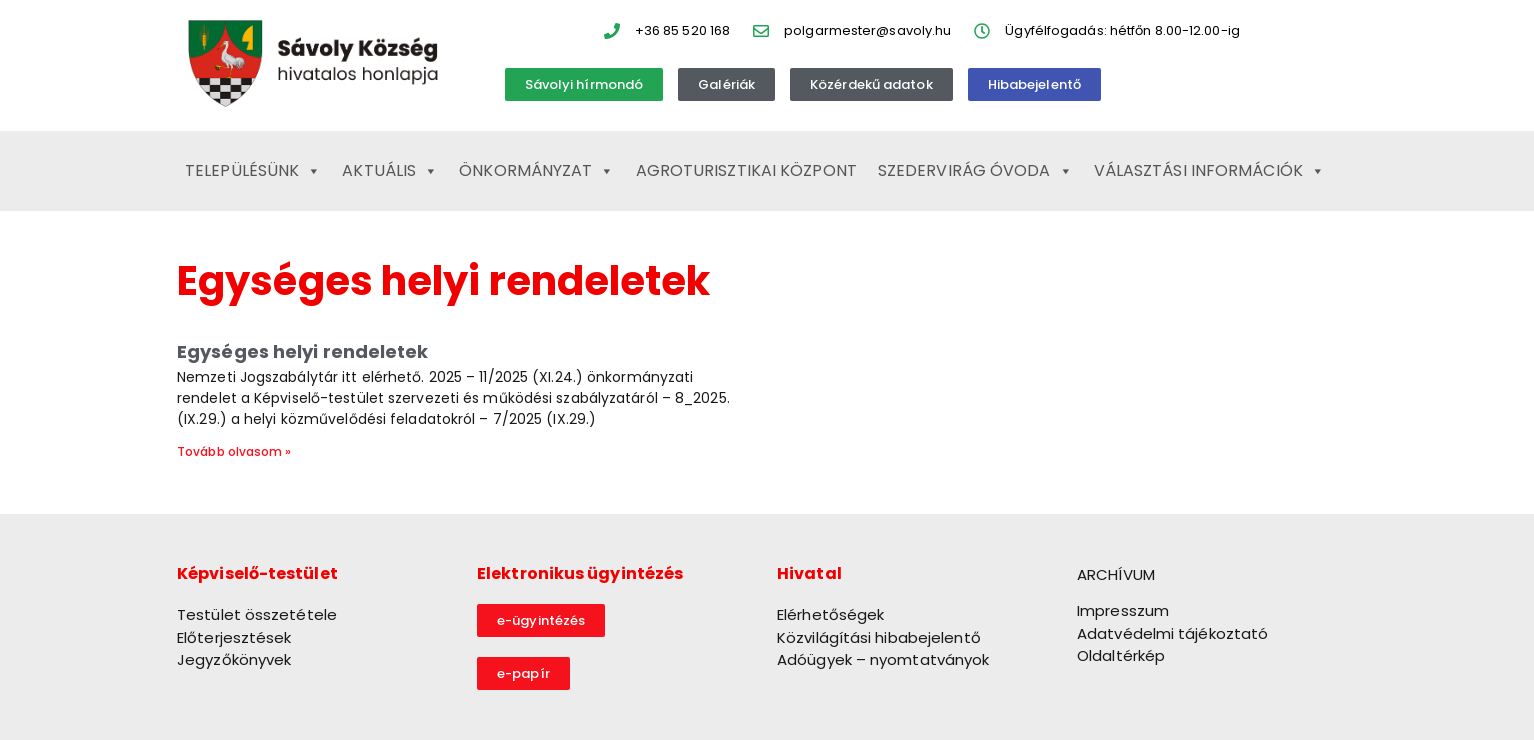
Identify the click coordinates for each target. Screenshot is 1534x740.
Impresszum (1123, 610)
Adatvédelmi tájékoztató (1172, 633)
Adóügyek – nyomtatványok (883, 659)
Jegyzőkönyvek (234, 659)
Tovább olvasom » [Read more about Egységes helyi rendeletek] (234, 451)
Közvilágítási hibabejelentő (879, 637)
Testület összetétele (257, 614)
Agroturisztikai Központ (746, 170)
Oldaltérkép (1121, 655)
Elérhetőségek (830, 614)
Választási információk (1209, 171)
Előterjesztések (234, 637)
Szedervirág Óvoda (975, 171)
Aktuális (390, 171)
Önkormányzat (536, 171)
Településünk (253, 171)
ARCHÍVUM (1116, 574)
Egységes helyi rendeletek (303, 351)
